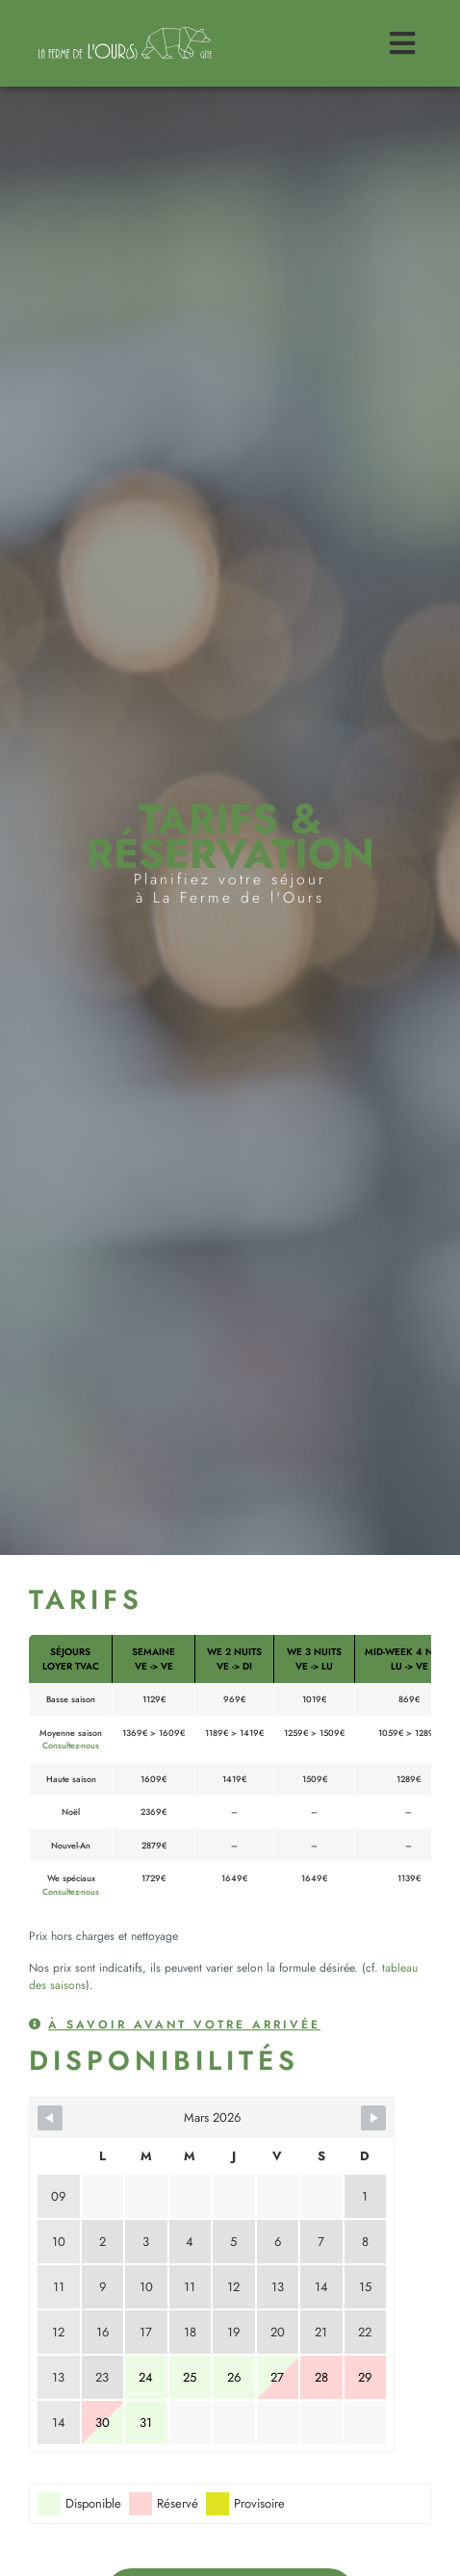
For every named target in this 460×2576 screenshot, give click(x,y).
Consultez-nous (70, 1745)
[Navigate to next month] (373, 2117)
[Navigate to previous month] (50, 2117)
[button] (174, 2032)
